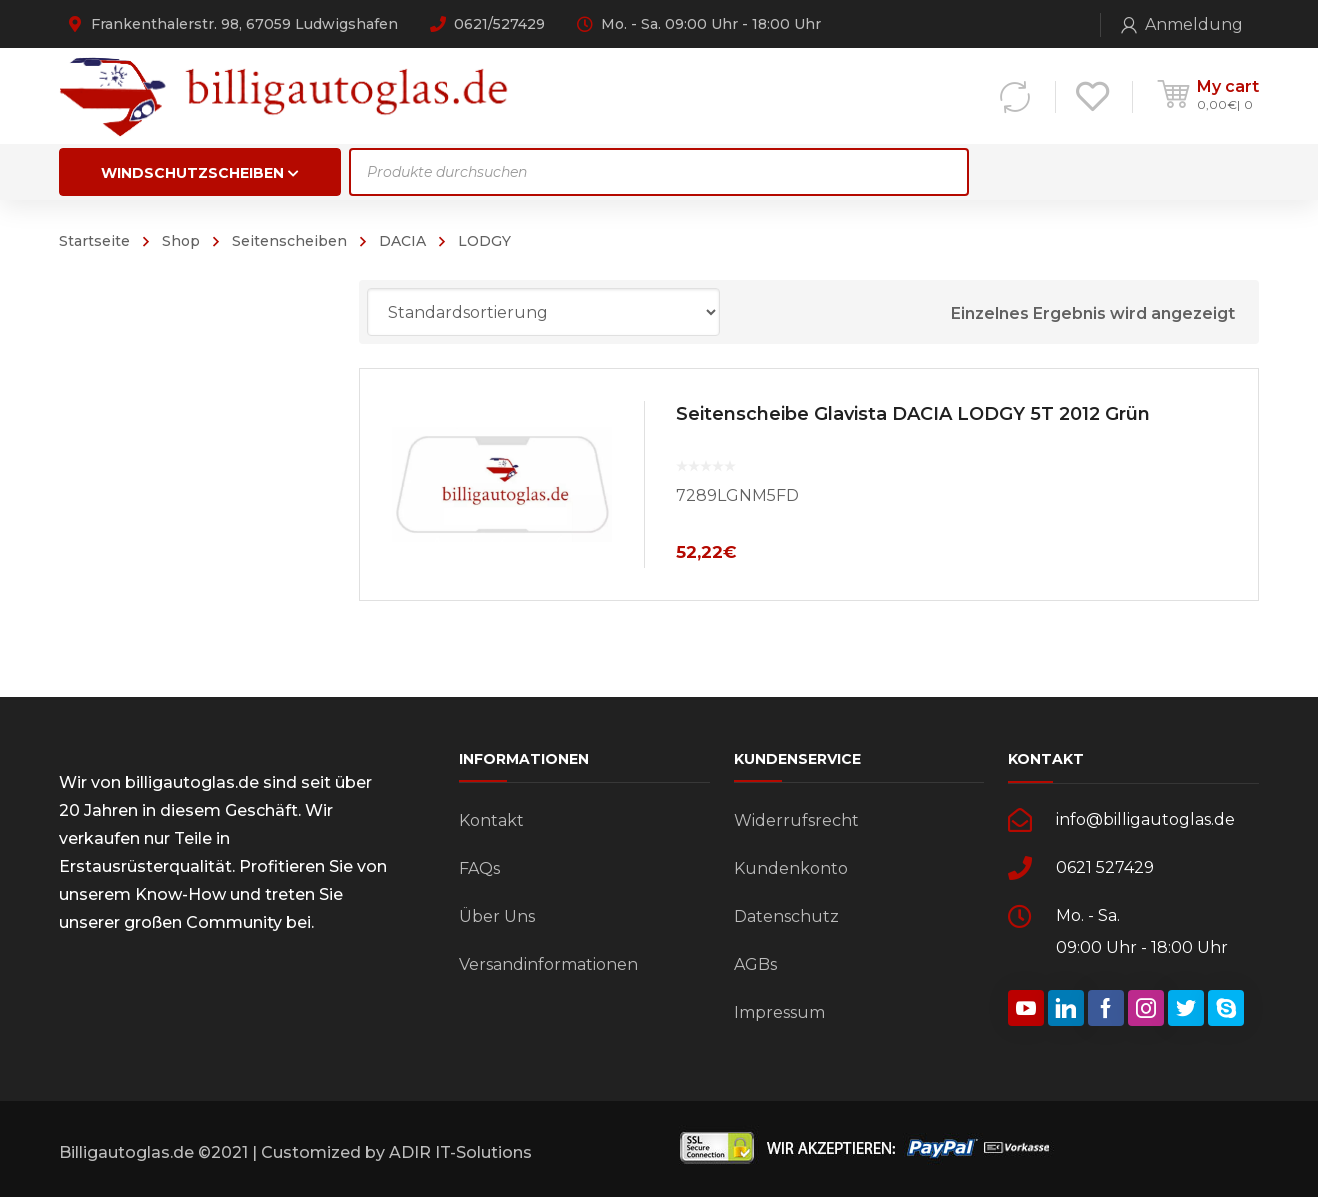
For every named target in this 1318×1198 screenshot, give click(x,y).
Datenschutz (786, 916)
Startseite (94, 241)
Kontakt (491, 820)
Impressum (779, 1012)
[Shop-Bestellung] (543, 312)
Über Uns (497, 916)
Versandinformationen (548, 964)
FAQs (479, 868)
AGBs (755, 964)
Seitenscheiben (289, 241)
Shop (181, 241)
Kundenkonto (791, 868)
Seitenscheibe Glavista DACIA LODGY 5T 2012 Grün (913, 414)
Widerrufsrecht (796, 820)
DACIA (402, 241)
